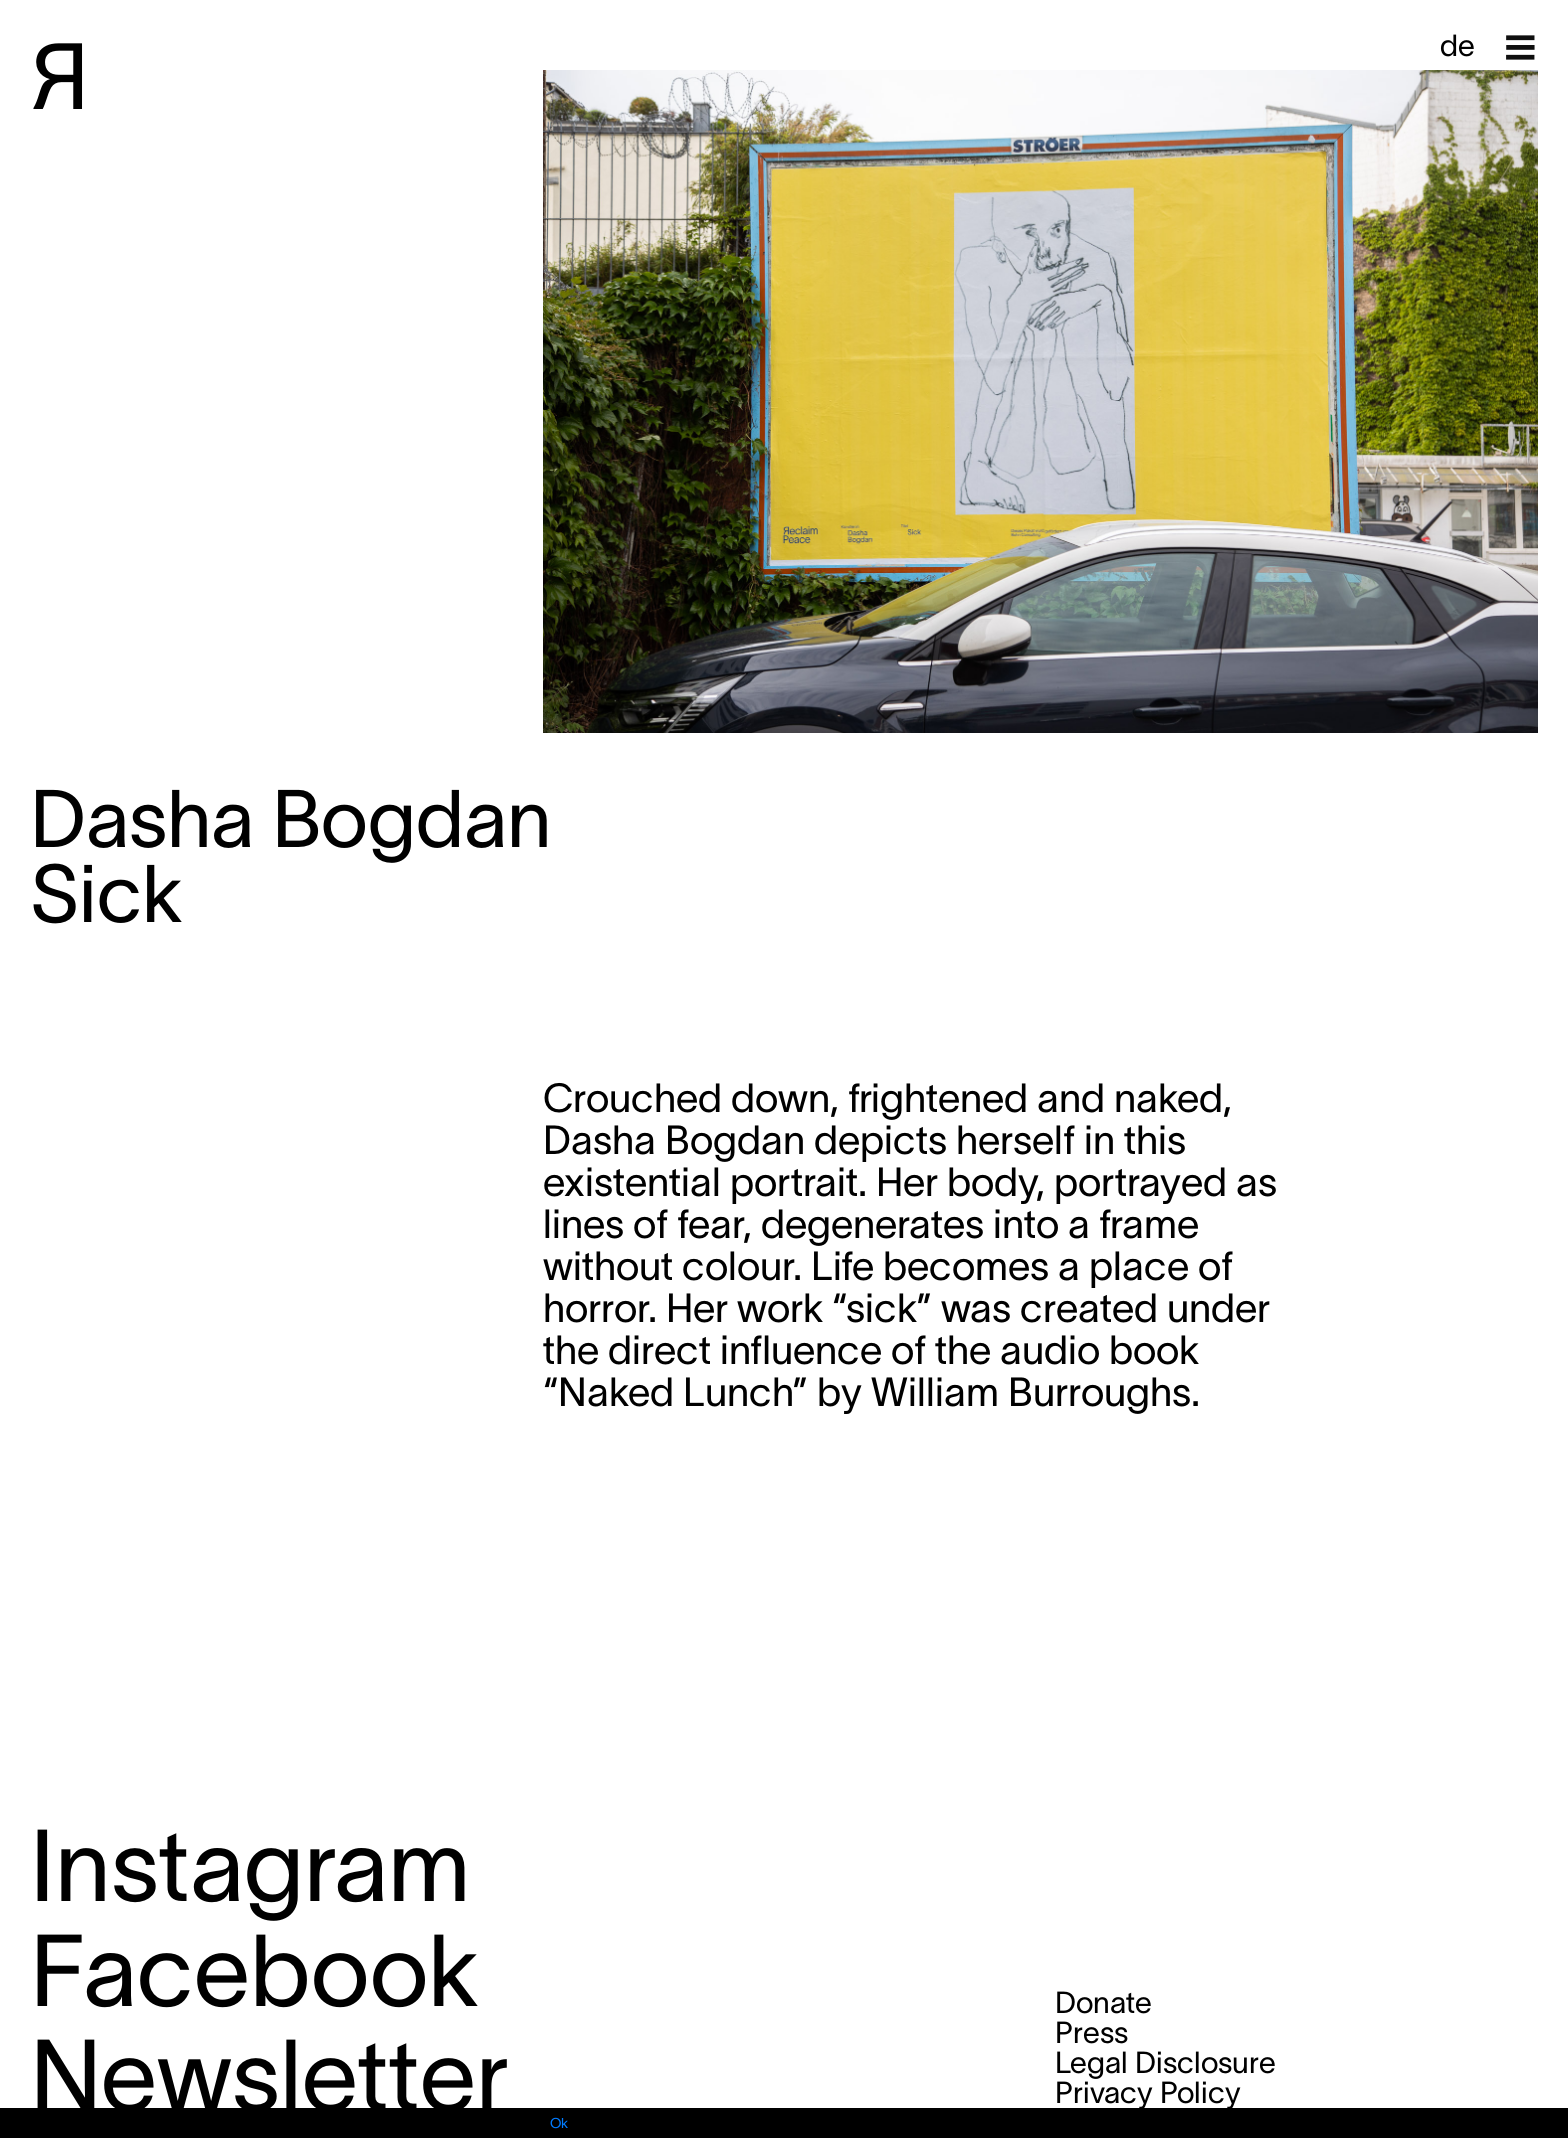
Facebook (254, 1970)
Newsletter (269, 2075)
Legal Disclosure (1165, 2062)
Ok (559, 2123)
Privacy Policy (1148, 2092)
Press (1091, 2032)
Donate (1103, 2002)
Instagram (250, 1865)
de (1457, 45)
